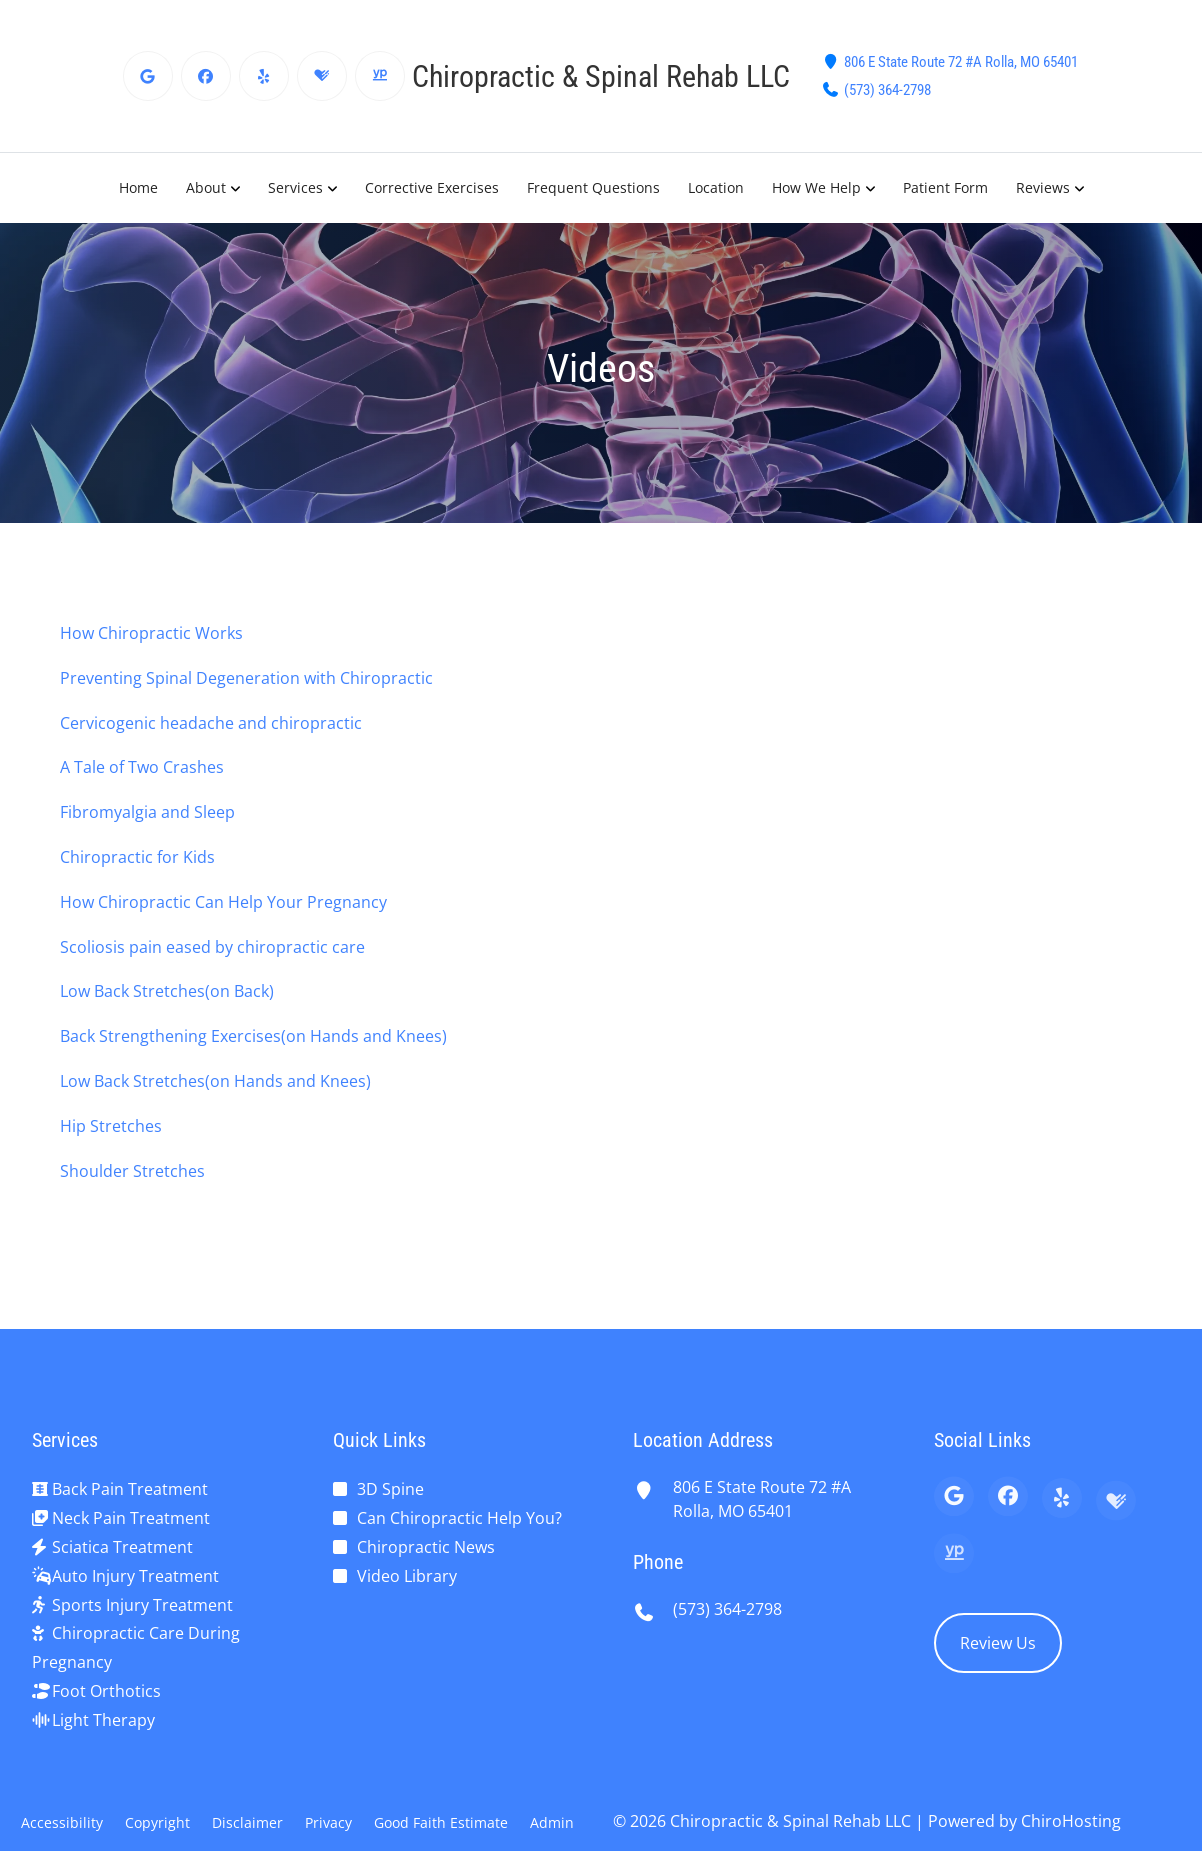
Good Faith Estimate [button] (441, 1822)
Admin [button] (552, 1822)
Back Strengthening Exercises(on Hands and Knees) (253, 1036)
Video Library (407, 1576)
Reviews (1043, 187)
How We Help (816, 187)
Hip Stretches (111, 1126)
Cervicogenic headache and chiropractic (211, 723)
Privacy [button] (328, 1822)
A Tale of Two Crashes (142, 767)
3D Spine (390, 1489)
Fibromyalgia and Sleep (147, 812)
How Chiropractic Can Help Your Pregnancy (223, 902)
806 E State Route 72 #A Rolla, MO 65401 (961, 62)
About (206, 187)
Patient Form (945, 187)
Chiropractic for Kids (137, 857)
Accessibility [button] (62, 1822)
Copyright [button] (157, 1822)
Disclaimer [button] (247, 1822)
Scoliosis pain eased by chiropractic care (212, 947)
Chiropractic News (426, 1547)
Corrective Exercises (432, 187)
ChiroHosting (1071, 1821)
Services (295, 187)
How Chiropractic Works (151, 633)
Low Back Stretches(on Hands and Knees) (215, 1081)
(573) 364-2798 (887, 90)
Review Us (998, 1643)
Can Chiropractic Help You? (459, 1518)
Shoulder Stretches (132, 1171)
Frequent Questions (593, 187)
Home (138, 187)
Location (716, 187)
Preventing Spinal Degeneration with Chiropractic (246, 678)
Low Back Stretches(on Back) (167, 991)
